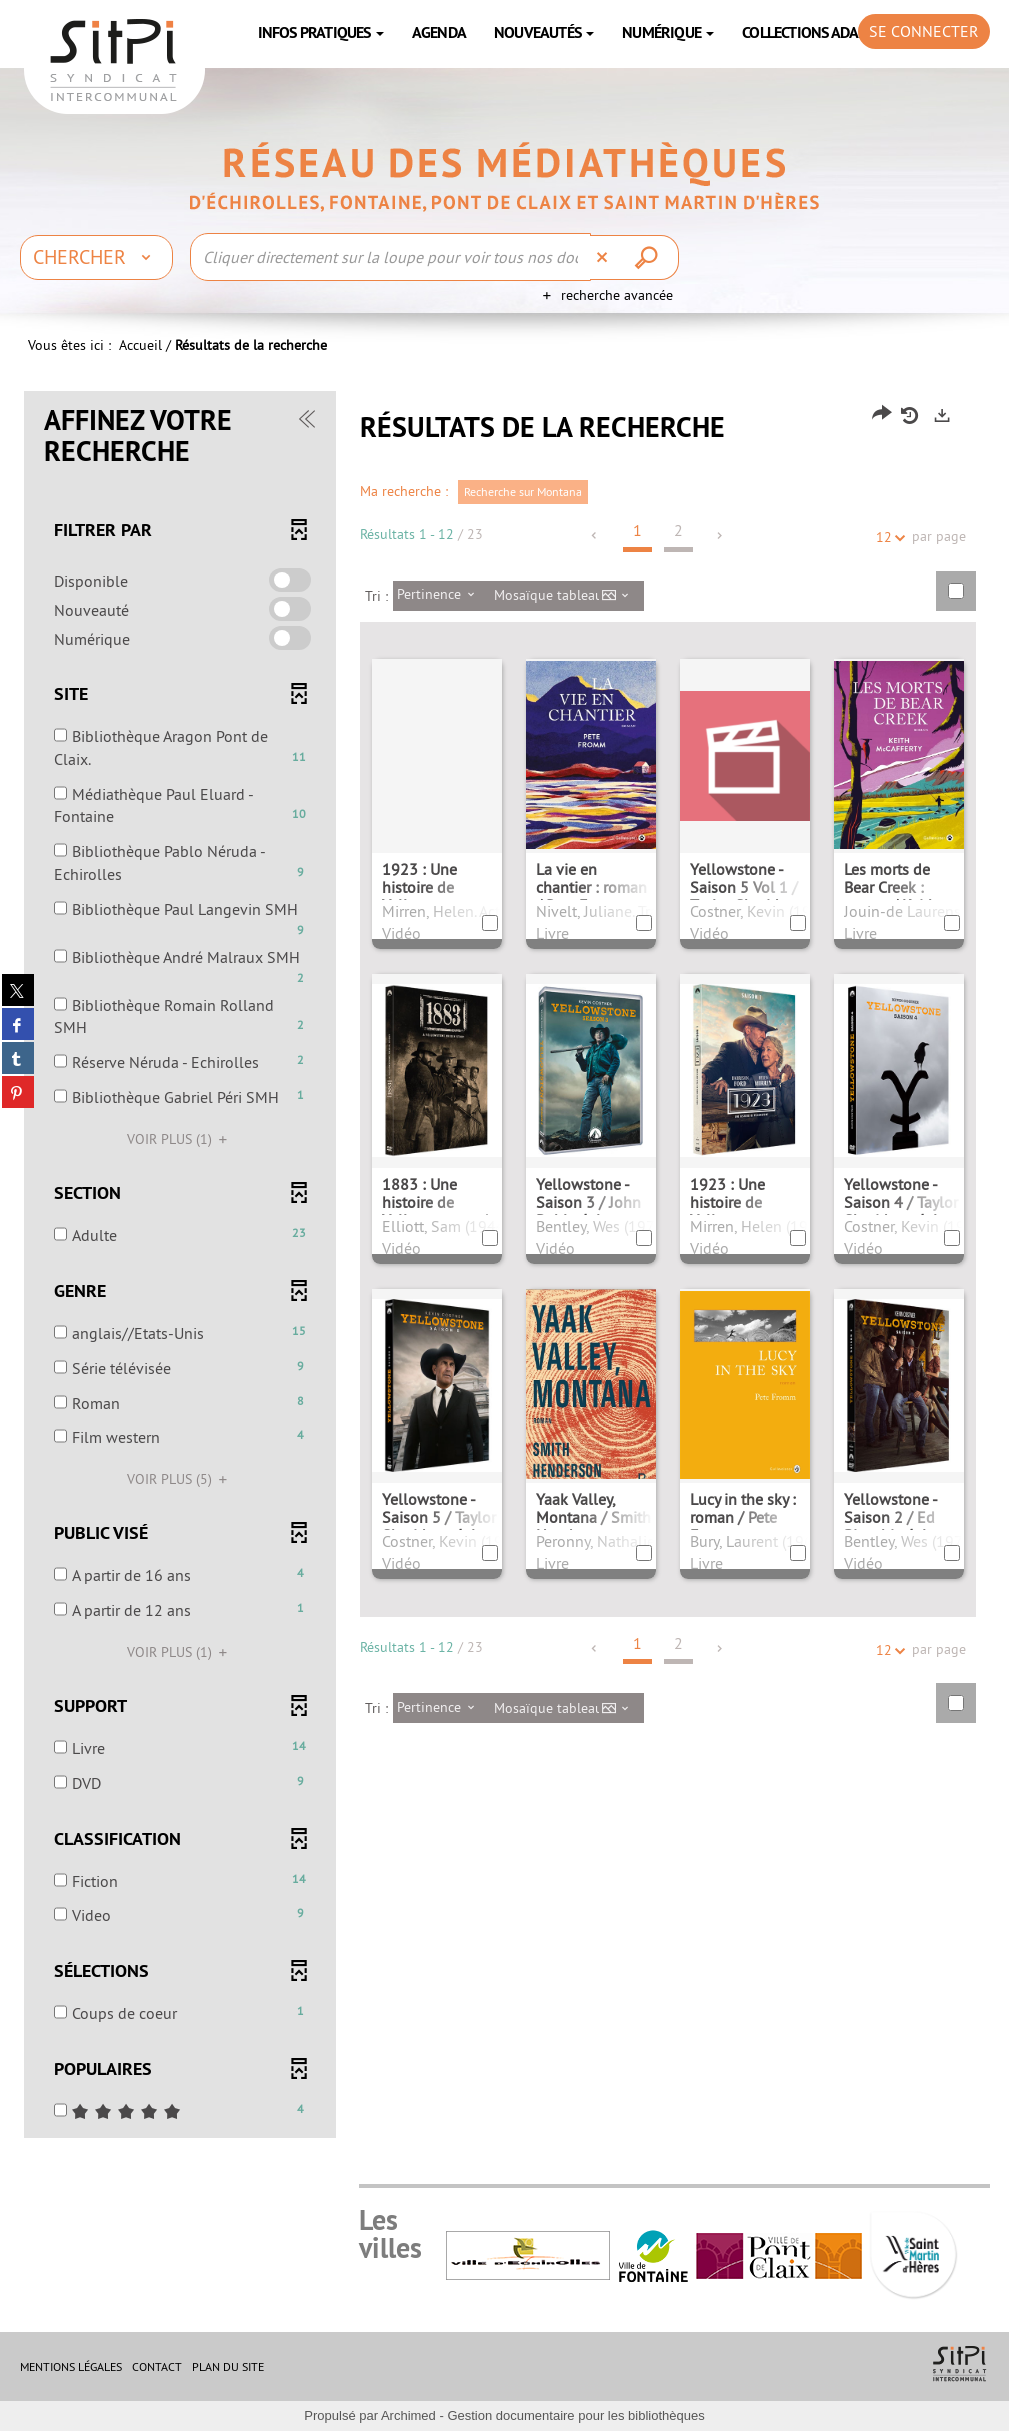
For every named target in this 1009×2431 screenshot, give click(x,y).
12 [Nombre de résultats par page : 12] (887, 537)
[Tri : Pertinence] (441, 596)
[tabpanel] (505, 1267)
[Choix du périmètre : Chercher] (96, 257)
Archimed (408, 2415)
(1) (180, 1139)
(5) (180, 1479)
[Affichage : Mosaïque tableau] (567, 596)
